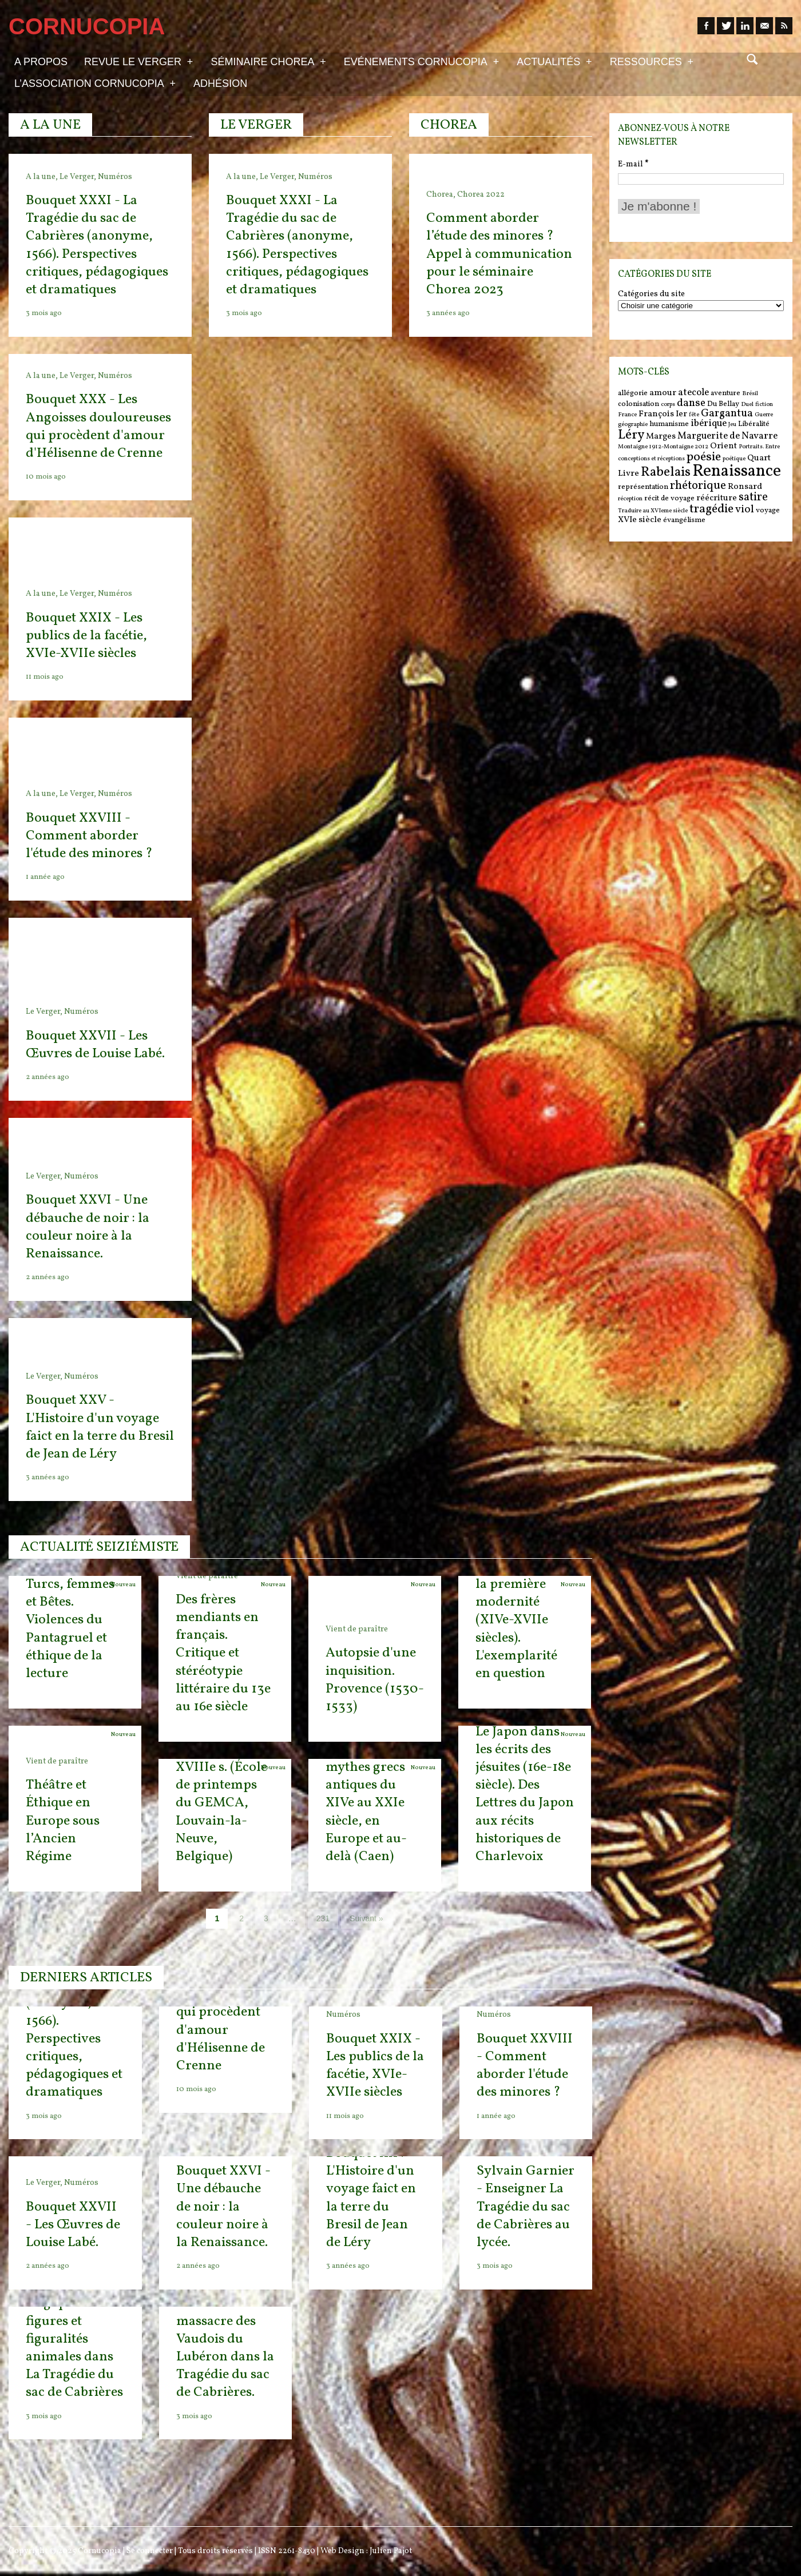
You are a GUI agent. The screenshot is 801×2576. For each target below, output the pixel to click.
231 (323, 1918)
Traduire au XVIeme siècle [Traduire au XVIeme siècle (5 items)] (653, 511)
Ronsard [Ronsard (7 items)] (745, 487)
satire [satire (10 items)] (753, 497)
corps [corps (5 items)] (668, 404)
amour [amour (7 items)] (662, 393)
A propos (41, 61)
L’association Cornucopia (95, 83)
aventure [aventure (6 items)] (725, 393)
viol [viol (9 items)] (744, 509)
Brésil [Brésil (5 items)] (750, 393)
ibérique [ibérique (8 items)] (709, 424)
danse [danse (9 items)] (691, 403)
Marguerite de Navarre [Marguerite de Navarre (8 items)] (727, 436)
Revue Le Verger (138, 61)
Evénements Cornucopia (421, 61)
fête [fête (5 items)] (694, 415)
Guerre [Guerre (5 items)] (764, 415)
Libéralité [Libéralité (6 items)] (754, 424)
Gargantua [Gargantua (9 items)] (727, 413)
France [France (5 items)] (627, 415)
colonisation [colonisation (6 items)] (638, 404)
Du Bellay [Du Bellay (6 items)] (723, 404)
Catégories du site (651, 294)
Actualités (554, 61)
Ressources (651, 61)
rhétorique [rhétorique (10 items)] (698, 486)
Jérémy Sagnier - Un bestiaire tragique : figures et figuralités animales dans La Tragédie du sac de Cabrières (74, 2330)
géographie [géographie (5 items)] (633, 424)
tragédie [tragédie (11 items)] (711, 509)
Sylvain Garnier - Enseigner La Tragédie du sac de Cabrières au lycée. (525, 2206)
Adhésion (220, 83)
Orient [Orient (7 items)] (723, 446)
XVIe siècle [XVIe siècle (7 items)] (639, 520)
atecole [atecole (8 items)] (693, 393)
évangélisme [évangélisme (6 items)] (684, 520)
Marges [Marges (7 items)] (661, 437)
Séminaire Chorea (268, 61)
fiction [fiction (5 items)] (764, 404)
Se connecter (149, 2551)
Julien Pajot (391, 2551)
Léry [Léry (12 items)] (631, 435)
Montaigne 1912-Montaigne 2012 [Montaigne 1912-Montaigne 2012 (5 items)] (663, 447)
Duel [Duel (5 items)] (747, 404)
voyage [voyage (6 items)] (768, 510)
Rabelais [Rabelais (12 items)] (666, 472)
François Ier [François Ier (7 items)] (663, 414)
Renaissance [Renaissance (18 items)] (736, 471)
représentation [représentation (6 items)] (643, 486)
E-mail (633, 164)
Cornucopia (99, 2551)
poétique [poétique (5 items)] (734, 459)
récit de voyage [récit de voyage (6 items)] (669, 498)
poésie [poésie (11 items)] (704, 457)
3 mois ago (495, 2266)
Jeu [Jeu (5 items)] (732, 424)
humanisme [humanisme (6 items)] (669, 424)
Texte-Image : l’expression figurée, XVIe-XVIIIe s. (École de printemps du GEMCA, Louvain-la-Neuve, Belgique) (221, 1785)
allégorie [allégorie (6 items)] (633, 393)
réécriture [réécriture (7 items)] (716, 498)
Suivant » (366, 1918)
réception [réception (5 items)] (630, 499)
